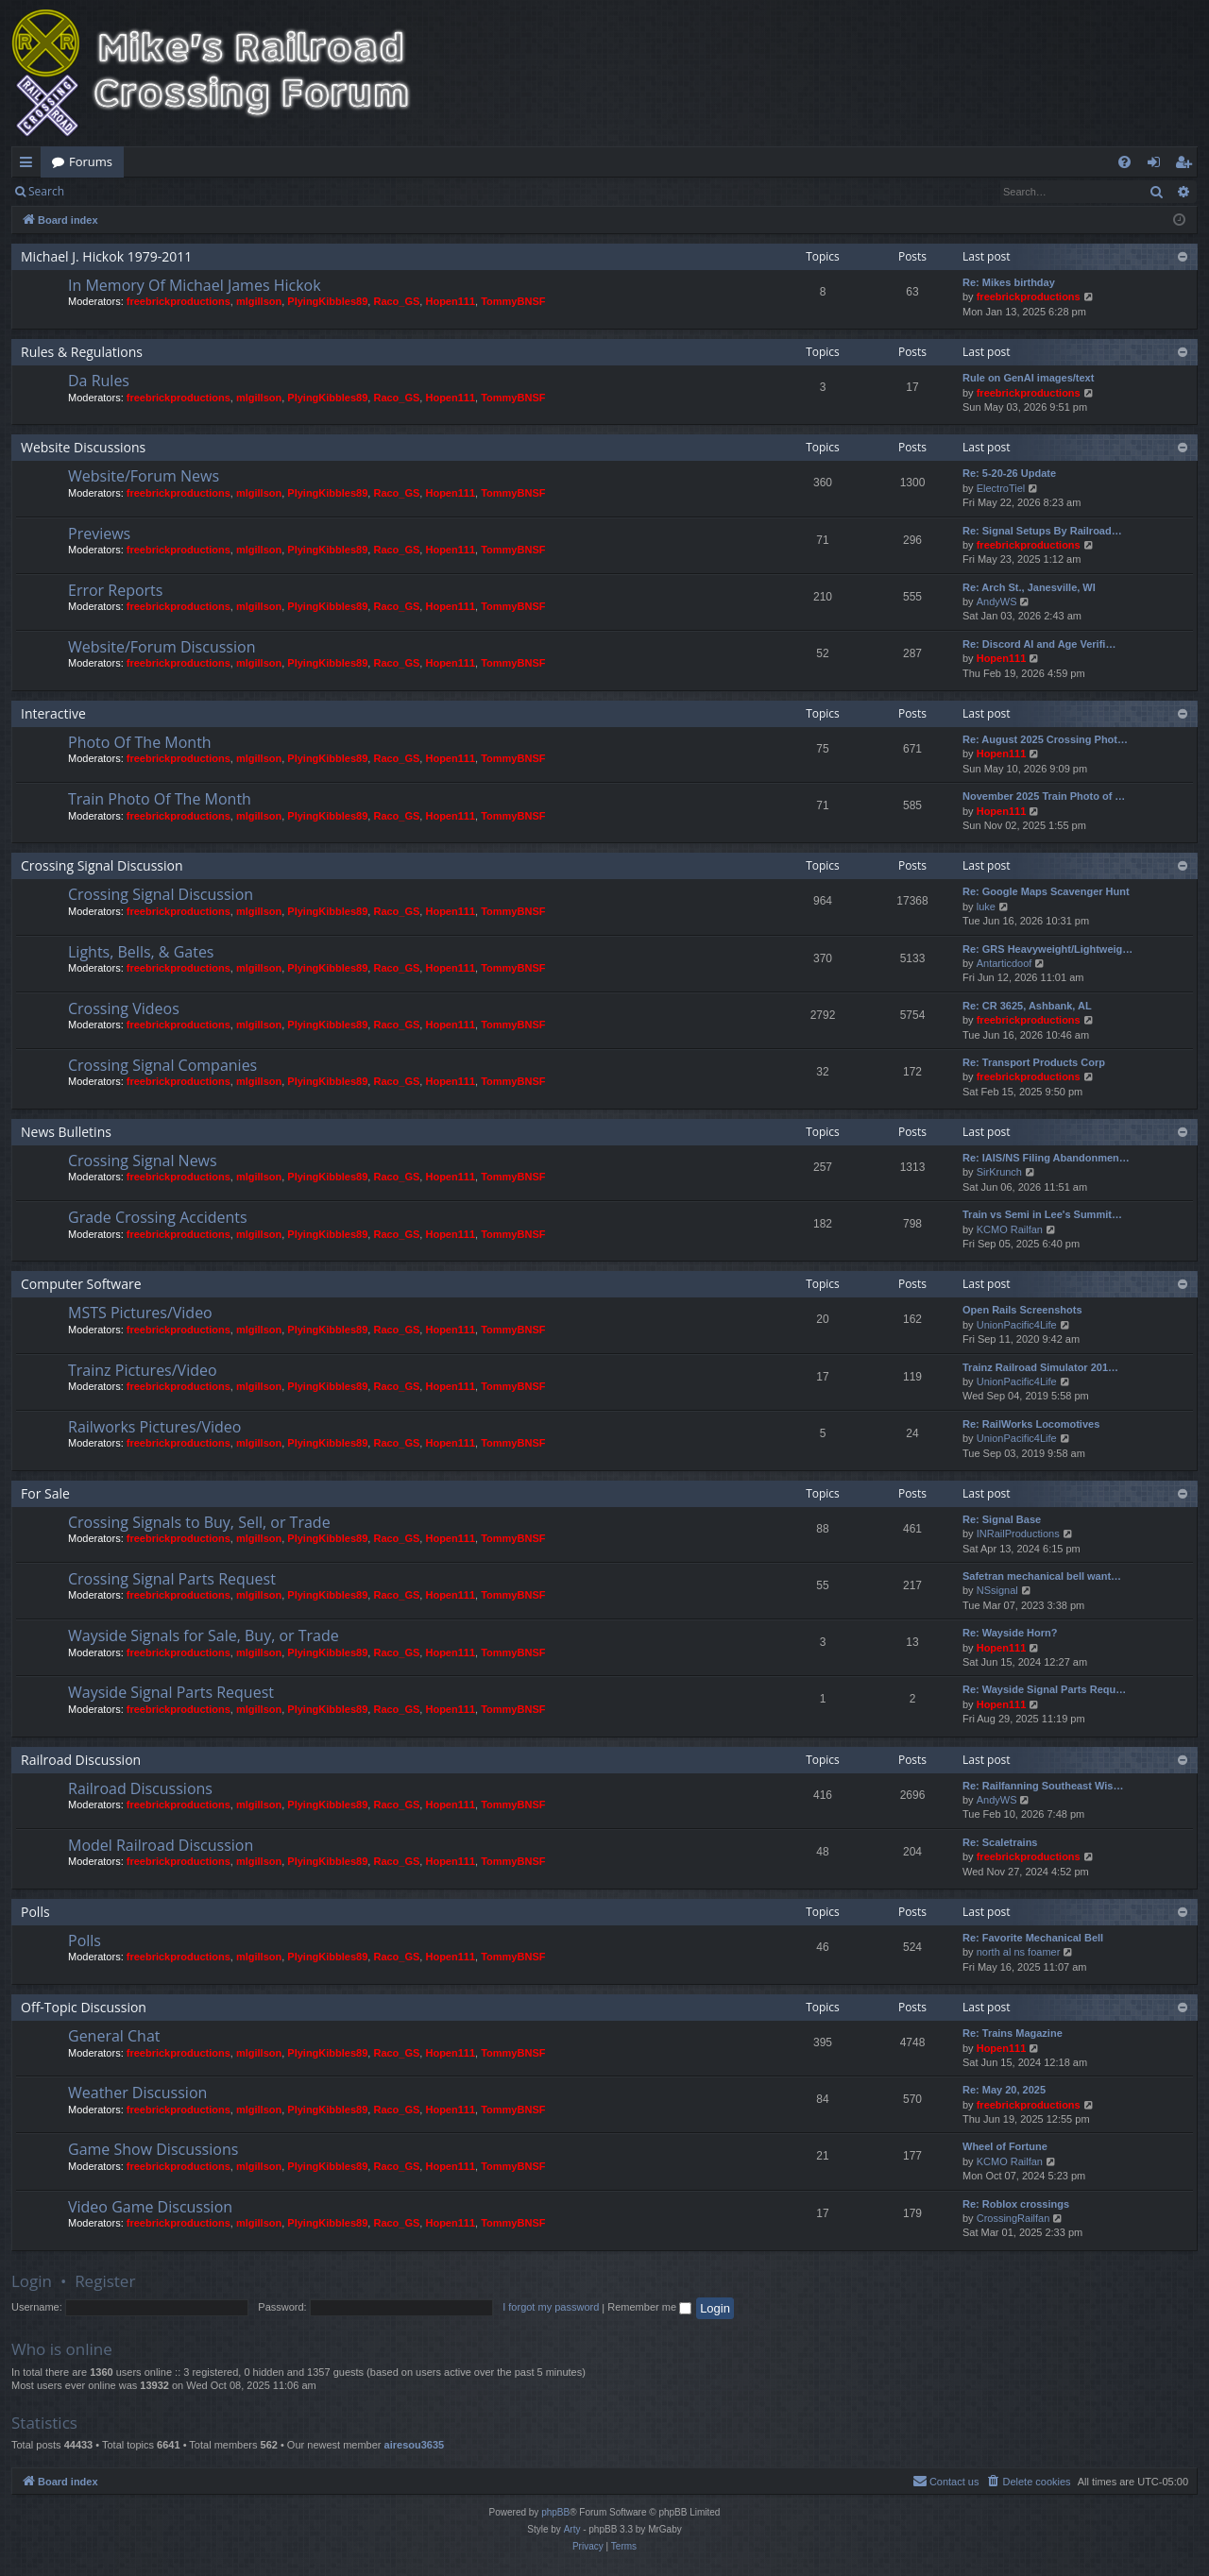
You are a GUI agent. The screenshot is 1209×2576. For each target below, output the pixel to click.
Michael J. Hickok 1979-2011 (106, 256)
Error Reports (115, 590)
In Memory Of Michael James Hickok (194, 285)
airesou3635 (414, 2444)
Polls (35, 1912)
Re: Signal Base (1001, 1519)
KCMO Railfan (1010, 1229)
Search (46, 191)
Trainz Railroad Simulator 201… (1040, 1367)
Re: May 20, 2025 (1004, 2089)
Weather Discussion (137, 2092)
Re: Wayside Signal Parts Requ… (1044, 1689)
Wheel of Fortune (1004, 2146)
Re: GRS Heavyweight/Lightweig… (1047, 949)
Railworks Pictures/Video (154, 1426)
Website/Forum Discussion (161, 646)
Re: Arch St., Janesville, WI (1029, 587)
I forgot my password (550, 2307)
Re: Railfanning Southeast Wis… (1042, 1785)
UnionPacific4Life (1017, 1324)
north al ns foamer (1019, 1951)
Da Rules (98, 380)
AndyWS (997, 601)
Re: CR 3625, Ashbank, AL (1027, 1005)
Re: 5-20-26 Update (1009, 473)
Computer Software (81, 1284)
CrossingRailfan (1013, 2218)
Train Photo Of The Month (159, 798)
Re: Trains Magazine (1012, 2033)
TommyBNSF (513, 301)
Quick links (30, 165)
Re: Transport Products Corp (1033, 1062)
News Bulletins (66, 1132)
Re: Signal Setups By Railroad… (1042, 530)
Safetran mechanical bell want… (1041, 1576)
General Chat (114, 2035)
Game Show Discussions (153, 2149)
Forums (90, 161)
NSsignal (997, 1590)
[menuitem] (1124, 162)
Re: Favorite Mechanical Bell (1032, 1937)
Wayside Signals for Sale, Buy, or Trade (203, 1635)
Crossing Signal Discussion (102, 865)
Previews (99, 533)
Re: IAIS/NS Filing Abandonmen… (1046, 1157)
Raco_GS (396, 301)
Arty (572, 2529)
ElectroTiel (1001, 488)
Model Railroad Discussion (160, 1845)
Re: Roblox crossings (1015, 2204)
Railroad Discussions (140, 1788)
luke (986, 906)
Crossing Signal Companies (162, 1065)
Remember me (649, 2307)
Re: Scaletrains (999, 1842)
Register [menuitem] (1187, 165)
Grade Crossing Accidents (157, 1217)
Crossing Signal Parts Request (172, 1578)
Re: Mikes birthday (1008, 282)
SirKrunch (999, 1172)
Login (106, 191)
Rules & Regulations (82, 352)
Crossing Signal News (142, 1160)
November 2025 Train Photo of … (1043, 796)
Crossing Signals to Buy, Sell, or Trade (199, 1522)
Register (168, 191)
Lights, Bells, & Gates (140, 951)
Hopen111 (450, 301)
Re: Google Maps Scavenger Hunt (1046, 891)
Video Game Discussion (150, 2206)
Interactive (53, 713)
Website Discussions (83, 447)
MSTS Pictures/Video (140, 1312)
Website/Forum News (143, 476)
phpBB (555, 2512)
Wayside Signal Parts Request (171, 1692)
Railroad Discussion (81, 1760)
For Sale (45, 1493)
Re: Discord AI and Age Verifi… (1038, 644)
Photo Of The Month (140, 742)
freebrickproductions (178, 301)
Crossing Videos (123, 1008)
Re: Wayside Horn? (1009, 1632)
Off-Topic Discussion (83, 2007)
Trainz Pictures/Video (142, 1370)
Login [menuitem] (1157, 165)
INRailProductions (1018, 1533)
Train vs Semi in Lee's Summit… (1042, 1214)
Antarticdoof (1004, 963)
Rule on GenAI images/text (1028, 377)
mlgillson (258, 301)
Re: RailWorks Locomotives (1030, 1424)
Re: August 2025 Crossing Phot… (1045, 739)
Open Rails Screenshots (1022, 1309)
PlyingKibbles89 (327, 301)
